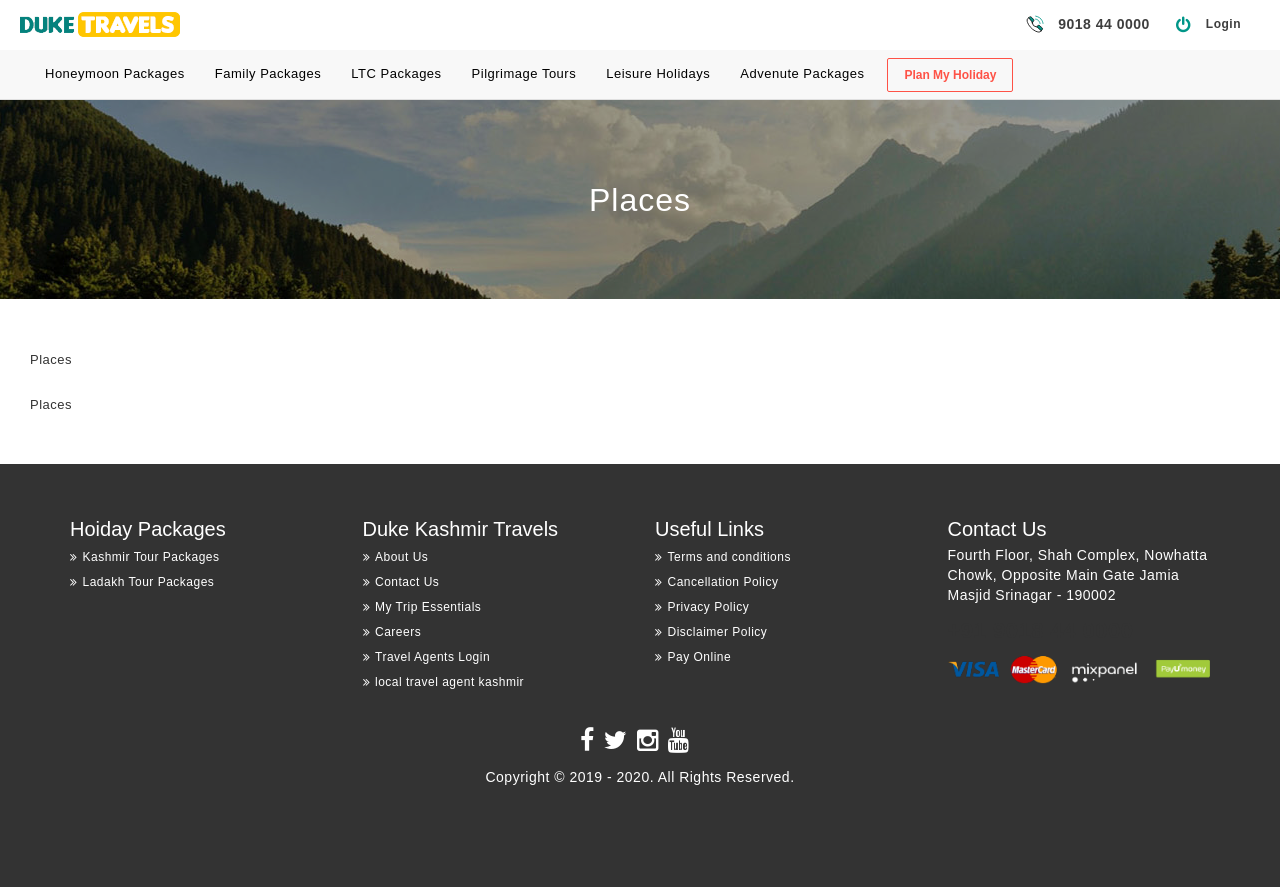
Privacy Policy (702, 607)
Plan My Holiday (950, 75)
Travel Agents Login (427, 657)
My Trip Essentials (422, 607)
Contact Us (401, 582)
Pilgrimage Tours (524, 73)
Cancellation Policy (716, 582)
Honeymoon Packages (115, 73)
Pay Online (693, 657)
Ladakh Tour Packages (142, 582)
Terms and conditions (723, 557)
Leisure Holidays (658, 73)
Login (1223, 24)
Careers (392, 632)
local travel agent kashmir (444, 682)
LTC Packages (396, 73)
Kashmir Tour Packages (145, 557)
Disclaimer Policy (711, 632)
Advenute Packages (802, 73)
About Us (396, 557)
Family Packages (268, 73)
